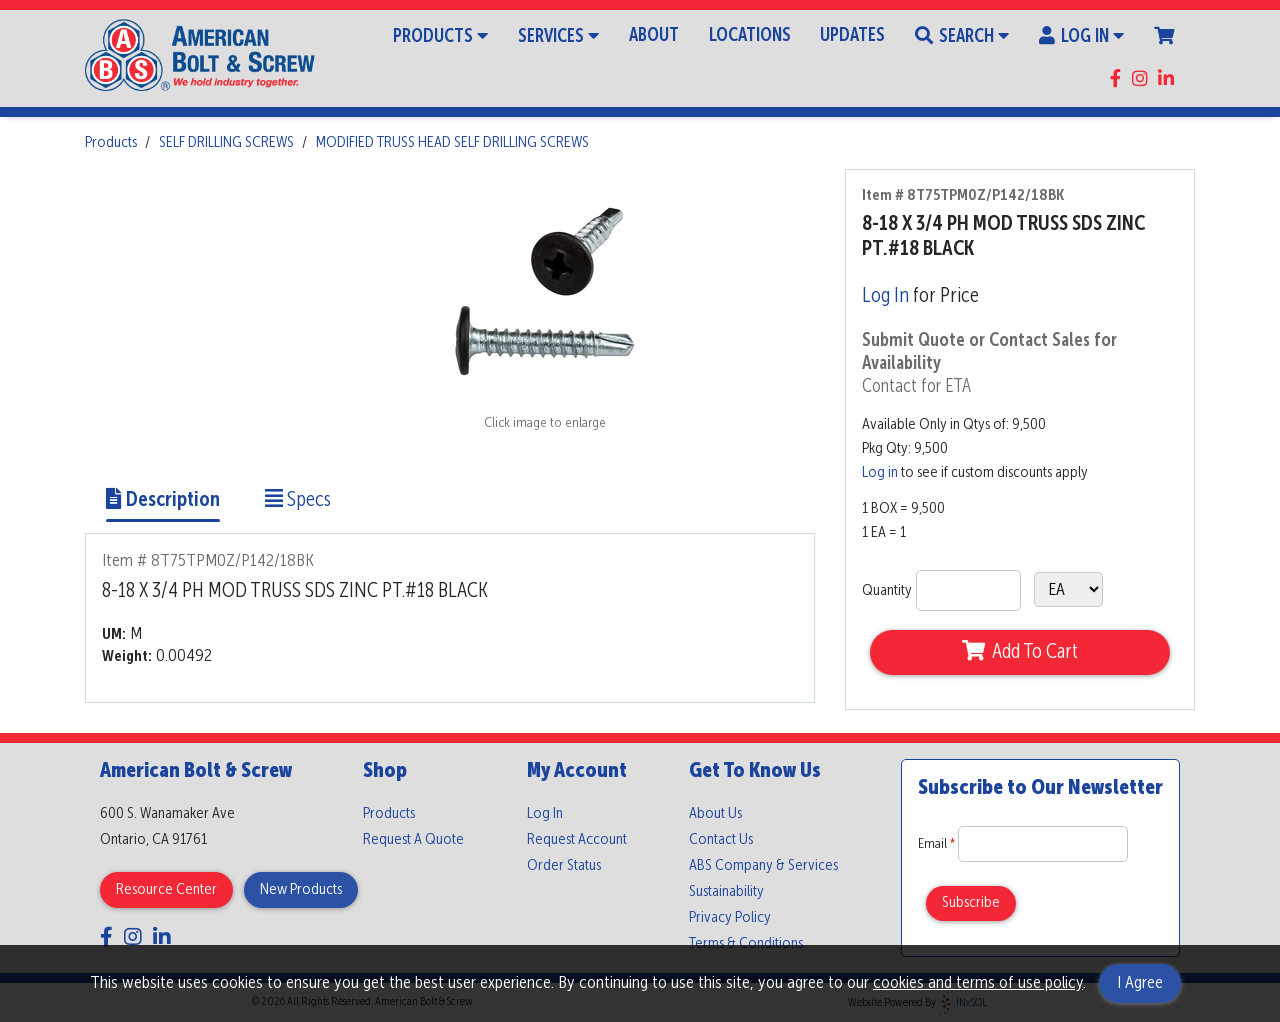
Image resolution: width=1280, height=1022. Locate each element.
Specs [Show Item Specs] (298, 500)
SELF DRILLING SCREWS (226, 143)
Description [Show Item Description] (163, 500)
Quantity (887, 591)
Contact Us (721, 840)
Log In (1081, 35)
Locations (750, 36)
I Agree (1140, 983)
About (654, 36)
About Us (715, 814)
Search (962, 35)
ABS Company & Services (763, 866)
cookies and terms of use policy (978, 983)
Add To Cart (1020, 652)
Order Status (564, 866)
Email (938, 844)
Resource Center (166, 890)
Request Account (577, 840)
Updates (852, 36)
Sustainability (726, 892)
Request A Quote (413, 840)
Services (558, 35)
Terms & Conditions (746, 944)
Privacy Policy (730, 918)
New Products (301, 890)
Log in (880, 473)
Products (440, 35)
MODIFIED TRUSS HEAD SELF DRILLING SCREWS (452, 143)
